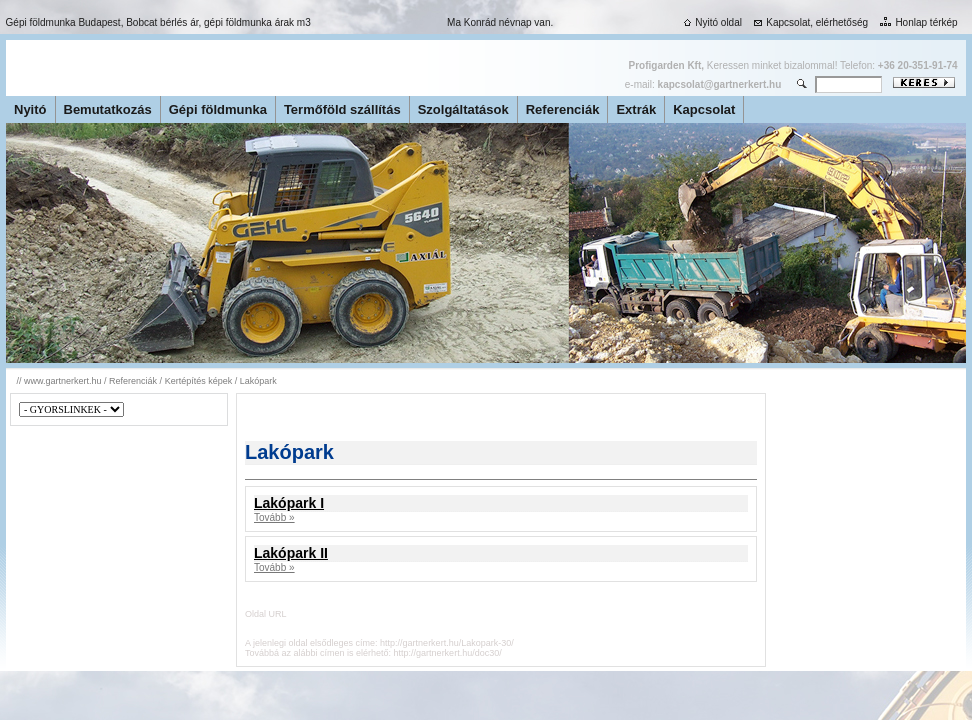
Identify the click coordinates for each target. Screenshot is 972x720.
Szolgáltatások (463, 109)
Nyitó (30, 109)
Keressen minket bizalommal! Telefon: (793, 65)
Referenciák (563, 109)
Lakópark (258, 381)
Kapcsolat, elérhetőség (809, 22)
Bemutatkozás (108, 109)
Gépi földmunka (218, 109)
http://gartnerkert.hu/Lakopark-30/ (447, 643)
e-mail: (703, 84)
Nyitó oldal (711, 22)
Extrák (636, 109)
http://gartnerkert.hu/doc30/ (448, 653)
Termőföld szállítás (342, 109)
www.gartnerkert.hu (63, 381)
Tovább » (274, 517)
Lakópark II (291, 553)
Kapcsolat (704, 109)
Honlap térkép (916, 22)
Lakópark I (289, 503)
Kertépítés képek (199, 381)
